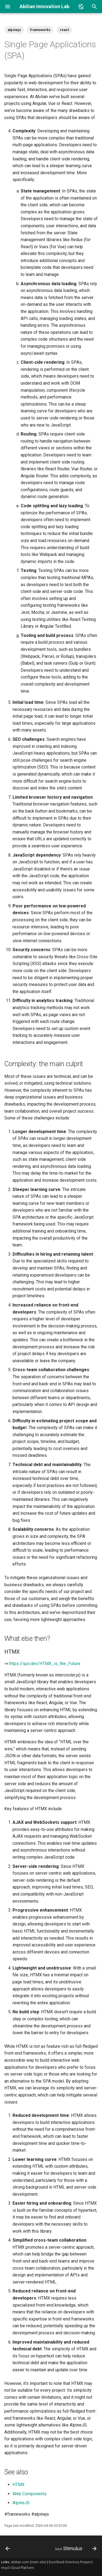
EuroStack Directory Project (70, 2562)
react (64, 30)
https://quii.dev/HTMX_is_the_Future (44, 1663)
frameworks (40, 30)
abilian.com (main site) (29, 2562)
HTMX (18, 2484)
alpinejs (14, 30)
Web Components (30, 2493)
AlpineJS (21, 2502)
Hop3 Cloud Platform (17, 2568)
